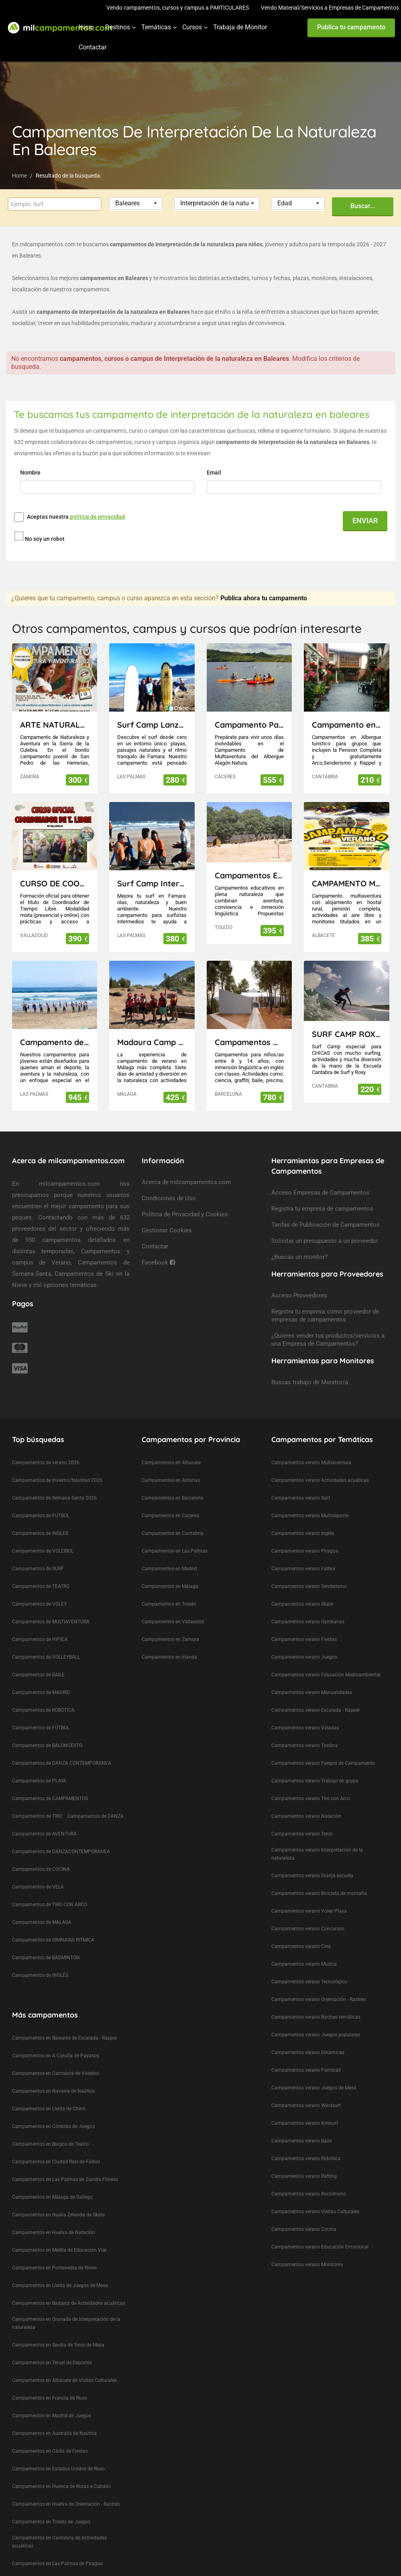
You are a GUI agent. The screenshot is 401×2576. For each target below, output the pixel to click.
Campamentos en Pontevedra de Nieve (54, 2253)
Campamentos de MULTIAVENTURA (51, 1607)
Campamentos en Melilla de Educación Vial (59, 2235)
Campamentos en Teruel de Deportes (52, 2348)
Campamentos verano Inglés (302, 1518)
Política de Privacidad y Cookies (185, 1199)
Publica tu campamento (351, 27)
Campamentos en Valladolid (173, 1607)
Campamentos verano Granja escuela (312, 1861)
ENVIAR (365, 520)
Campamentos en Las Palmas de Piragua (57, 2548)
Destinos (117, 27)
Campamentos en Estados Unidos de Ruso (58, 2454)
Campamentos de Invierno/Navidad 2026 (57, 1465)
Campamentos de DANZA (95, 1801)
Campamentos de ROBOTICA (43, 1695)
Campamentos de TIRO (37, 1801)
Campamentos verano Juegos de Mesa (313, 2073)
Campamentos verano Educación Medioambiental (326, 1660)
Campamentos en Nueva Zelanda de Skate (58, 2200)
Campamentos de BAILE (38, 1660)
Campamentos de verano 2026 (45, 1448)
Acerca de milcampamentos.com (186, 1167)
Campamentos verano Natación (306, 1801)
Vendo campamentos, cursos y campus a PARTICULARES (177, 7)
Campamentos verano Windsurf (306, 2090)
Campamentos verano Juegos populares (315, 2020)
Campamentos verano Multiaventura (311, 1448)
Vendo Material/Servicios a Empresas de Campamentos (330, 7)
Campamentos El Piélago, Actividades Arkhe (249, 860)
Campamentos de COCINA (41, 1854)
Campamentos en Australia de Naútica (54, 2418)
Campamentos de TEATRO (40, 1571)
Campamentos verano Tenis (301, 1819)
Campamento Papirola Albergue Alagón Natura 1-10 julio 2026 (249, 710)
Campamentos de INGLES (40, 1518)
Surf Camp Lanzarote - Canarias (152, 710)
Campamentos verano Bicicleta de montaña (319, 1878)
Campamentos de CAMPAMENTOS (50, 1783)
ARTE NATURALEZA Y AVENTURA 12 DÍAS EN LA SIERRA (55, 710)
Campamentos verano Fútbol (303, 1554)
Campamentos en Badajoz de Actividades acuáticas (68, 2288)
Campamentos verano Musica (304, 1949)
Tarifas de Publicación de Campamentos (325, 1209)
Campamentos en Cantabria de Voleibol (55, 2058)
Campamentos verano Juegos (304, 1642)
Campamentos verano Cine (301, 1931)
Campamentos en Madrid (169, 1554)
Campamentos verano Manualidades (311, 1677)
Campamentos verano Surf (300, 1483)
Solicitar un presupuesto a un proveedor (324, 1226)
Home (19, 175)
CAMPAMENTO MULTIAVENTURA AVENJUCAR (346, 868)
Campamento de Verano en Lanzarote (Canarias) (55, 1027)
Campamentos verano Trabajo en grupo (314, 1766)
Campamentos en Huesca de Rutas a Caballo (61, 2471)
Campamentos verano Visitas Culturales (315, 2197)
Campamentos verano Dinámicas (307, 2037)
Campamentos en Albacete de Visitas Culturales (64, 2365)
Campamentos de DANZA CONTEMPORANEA (61, 1748)
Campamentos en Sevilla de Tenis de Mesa (58, 2330)
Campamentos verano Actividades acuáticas (320, 1465)
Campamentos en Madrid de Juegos (51, 2401)
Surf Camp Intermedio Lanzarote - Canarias (152, 868)
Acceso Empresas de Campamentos (320, 1177)
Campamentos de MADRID (41, 1677)
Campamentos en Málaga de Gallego (52, 2182)
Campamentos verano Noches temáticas (315, 2002)
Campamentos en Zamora (170, 1624)
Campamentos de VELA (38, 1872)
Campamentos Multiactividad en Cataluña (249, 1027)
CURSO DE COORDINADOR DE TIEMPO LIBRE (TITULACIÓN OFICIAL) (55, 868)
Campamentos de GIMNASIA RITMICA (53, 1925)
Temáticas (156, 27)
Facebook (158, 1247)
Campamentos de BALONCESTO (47, 1730)
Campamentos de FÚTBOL (40, 1713)
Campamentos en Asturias (171, 1465)
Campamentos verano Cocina (303, 2214)
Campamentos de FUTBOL (40, 1501)
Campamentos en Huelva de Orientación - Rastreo (66, 2489)
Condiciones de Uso (169, 1183)
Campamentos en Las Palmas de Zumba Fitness (65, 2164)
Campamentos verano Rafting (304, 2161)
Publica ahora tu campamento (263, 583)
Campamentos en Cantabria (173, 1518)
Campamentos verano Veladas (305, 1713)
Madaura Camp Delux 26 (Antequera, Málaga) (152, 1027)
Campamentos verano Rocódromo (308, 2179)
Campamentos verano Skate (302, 1589)
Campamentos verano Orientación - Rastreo (318, 1984)
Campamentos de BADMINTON (46, 1943)
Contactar (92, 47)
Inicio (86, 27)
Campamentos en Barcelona (173, 1483)
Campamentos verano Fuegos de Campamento (323, 1748)
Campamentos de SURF (38, 1554)
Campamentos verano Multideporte (309, 1501)
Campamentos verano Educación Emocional (319, 2232)
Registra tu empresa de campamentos (322, 1193)
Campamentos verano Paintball (306, 2055)
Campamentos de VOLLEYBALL (46, 1642)
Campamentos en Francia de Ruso (49, 2383)
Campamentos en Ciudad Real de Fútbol (56, 2147)
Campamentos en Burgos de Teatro (50, 2129)
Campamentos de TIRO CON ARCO (49, 1890)
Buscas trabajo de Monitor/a (309, 1367)
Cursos (192, 27)
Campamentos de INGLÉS (40, 1960)
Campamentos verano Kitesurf (304, 2108)
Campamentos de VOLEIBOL (42, 1536)
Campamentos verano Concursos (307, 1914)
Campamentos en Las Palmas (175, 1536)
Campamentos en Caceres (170, 1501)
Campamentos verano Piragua (304, 1536)
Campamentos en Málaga (170, 1571)
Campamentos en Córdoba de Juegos (53, 2111)
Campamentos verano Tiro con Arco (310, 1783)
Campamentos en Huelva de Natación (53, 2217)
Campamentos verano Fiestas (304, 1624)
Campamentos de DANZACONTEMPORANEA (61, 1836)
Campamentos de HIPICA (40, 1624)
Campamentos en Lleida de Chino (48, 2094)
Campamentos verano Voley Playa (309, 1896)
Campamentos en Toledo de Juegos (51, 2507)
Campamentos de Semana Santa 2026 (54, 1483)
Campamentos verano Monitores (307, 2250)
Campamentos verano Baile (301, 2126)
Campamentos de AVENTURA (44, 1819)
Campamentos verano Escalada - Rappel (315, 1695)
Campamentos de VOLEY (39, 1589)
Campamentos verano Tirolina (304, 1730)
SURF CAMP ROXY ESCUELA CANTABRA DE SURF (346, 1019)
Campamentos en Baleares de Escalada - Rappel (64, 2023)
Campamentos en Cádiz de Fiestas (50, 2436)
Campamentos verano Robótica (305, 2143)
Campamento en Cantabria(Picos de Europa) (346, 710)
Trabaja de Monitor (240, 27)
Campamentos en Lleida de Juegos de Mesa (60, 2270)
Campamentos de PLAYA (39, 1766)
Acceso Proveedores (299, 1280)
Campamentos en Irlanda (169, 1642)
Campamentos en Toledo (169, 1589)
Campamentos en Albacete (171, 1448)
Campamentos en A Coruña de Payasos (55, 2041)
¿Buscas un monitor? (299, 1242)
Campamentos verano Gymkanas (307, 1607)
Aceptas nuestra (76, 517)
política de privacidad (97, 517)
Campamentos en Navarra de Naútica (53, 2076)
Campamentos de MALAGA (41, 1907)
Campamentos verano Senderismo (309, 1571)
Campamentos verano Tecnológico (309, 1967)
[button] (135, 203)
